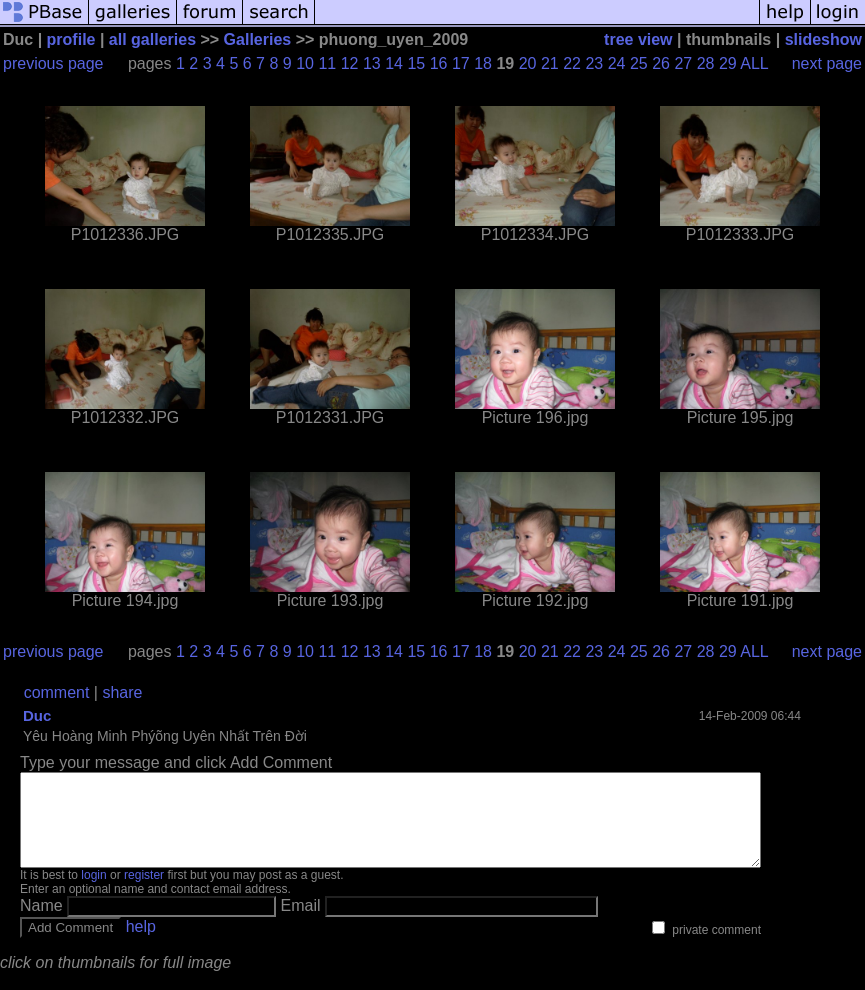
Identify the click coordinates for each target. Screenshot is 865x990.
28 (706, 63)
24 (617, 63)
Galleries (258, 39)
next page (827, 63)
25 (639, 63)
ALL (754, 63)
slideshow (823, 39)
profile (71, 39)
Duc (37, 715)
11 (327, 63)
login (93, 893)
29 (728, 63)
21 (550, 63)
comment (57, 692)
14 (394, 63)
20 (528, 63)
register (144, 893)
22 (572, 63)
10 (305, 63)
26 (661, 63)
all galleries (152, 39)
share (122, 692)
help (141, 944)
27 (683, 63)
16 (439, 63)
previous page (53, 63)
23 (594, 63)
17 (461, 63)
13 (372, 63)
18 (483, 63)
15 (416, 63)
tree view (638, 39)
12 (350, 63)
